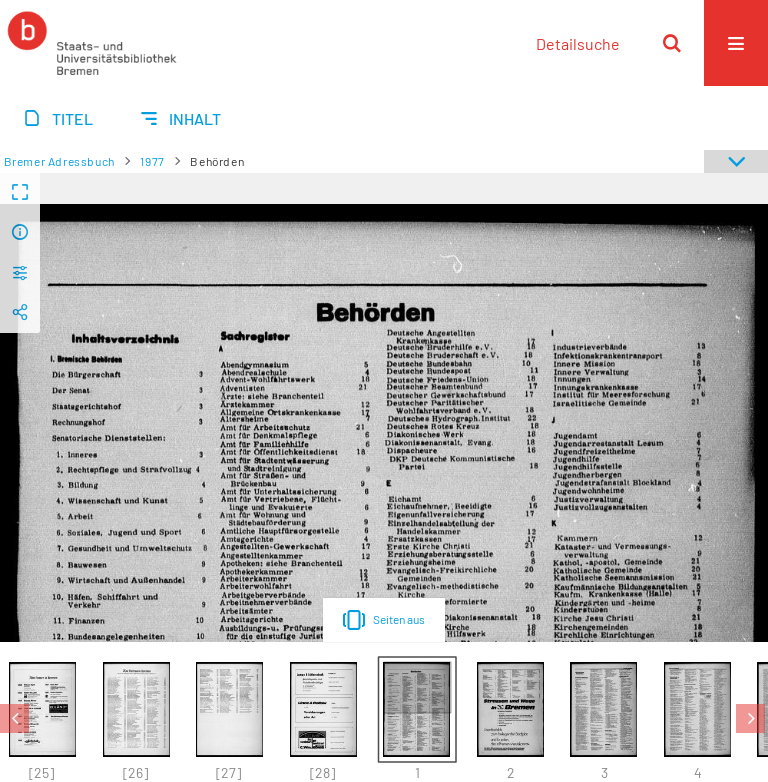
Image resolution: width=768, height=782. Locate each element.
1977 (152, 161)
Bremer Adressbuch (59, 161)
